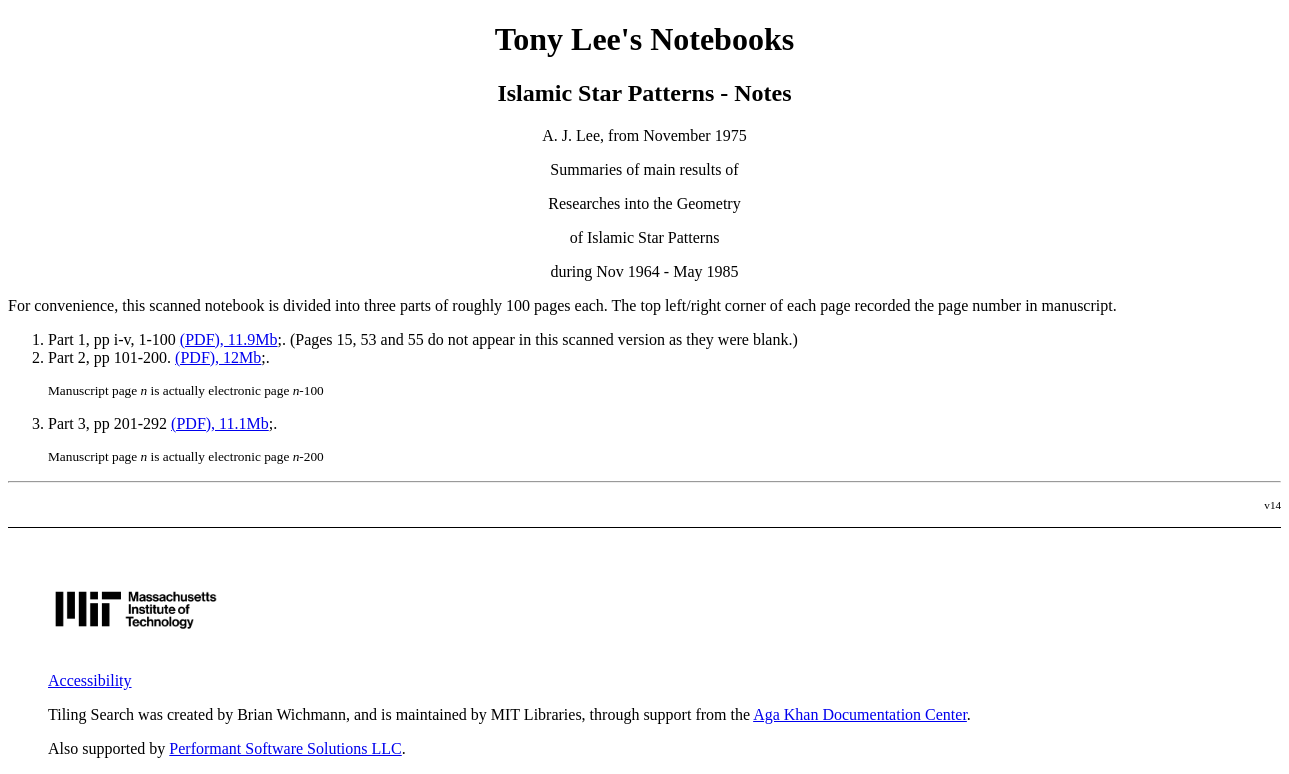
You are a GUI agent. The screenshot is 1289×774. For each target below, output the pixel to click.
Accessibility (90, 680)
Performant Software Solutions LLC (285, 748)
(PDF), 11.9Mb (229, 339)
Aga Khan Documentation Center (860, 714)
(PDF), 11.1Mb (220, 423)
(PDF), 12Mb (218, 357)
